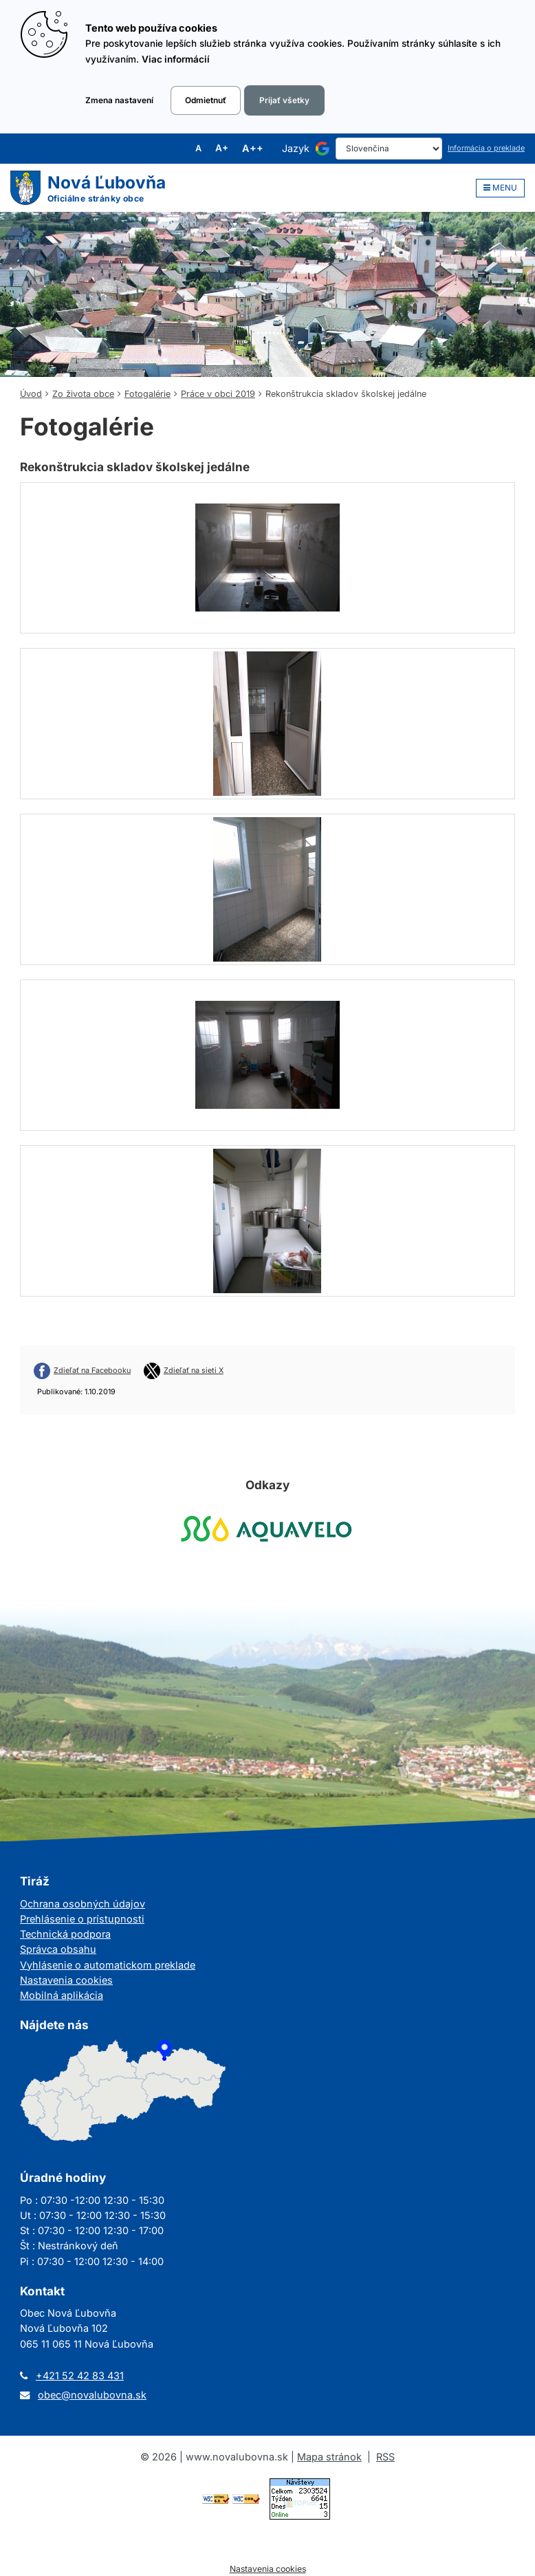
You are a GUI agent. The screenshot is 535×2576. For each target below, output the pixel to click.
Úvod (31, 394)
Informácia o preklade (486, 148)
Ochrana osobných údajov (82, 1903)
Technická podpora (65, 1934)
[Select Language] (389, 149)
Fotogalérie (147, 394)
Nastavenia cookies (66, 1980)
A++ (252, 148)
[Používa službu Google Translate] (322, 148)
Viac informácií (176, 59)
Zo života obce (83, 394)
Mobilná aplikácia (61, 1995)
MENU (500, 188)
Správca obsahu (58, 1949)
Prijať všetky (284, 100)
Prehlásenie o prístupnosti (82, 1919)
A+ (221, 148)
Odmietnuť (205, 100)
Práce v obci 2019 (218, 394)
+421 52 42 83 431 (80, 2375)
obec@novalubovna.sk (92, 2395)
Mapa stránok (329, 2457)
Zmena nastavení (119, 100)
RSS (385, 2457)
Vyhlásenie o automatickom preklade (107, 1965)
